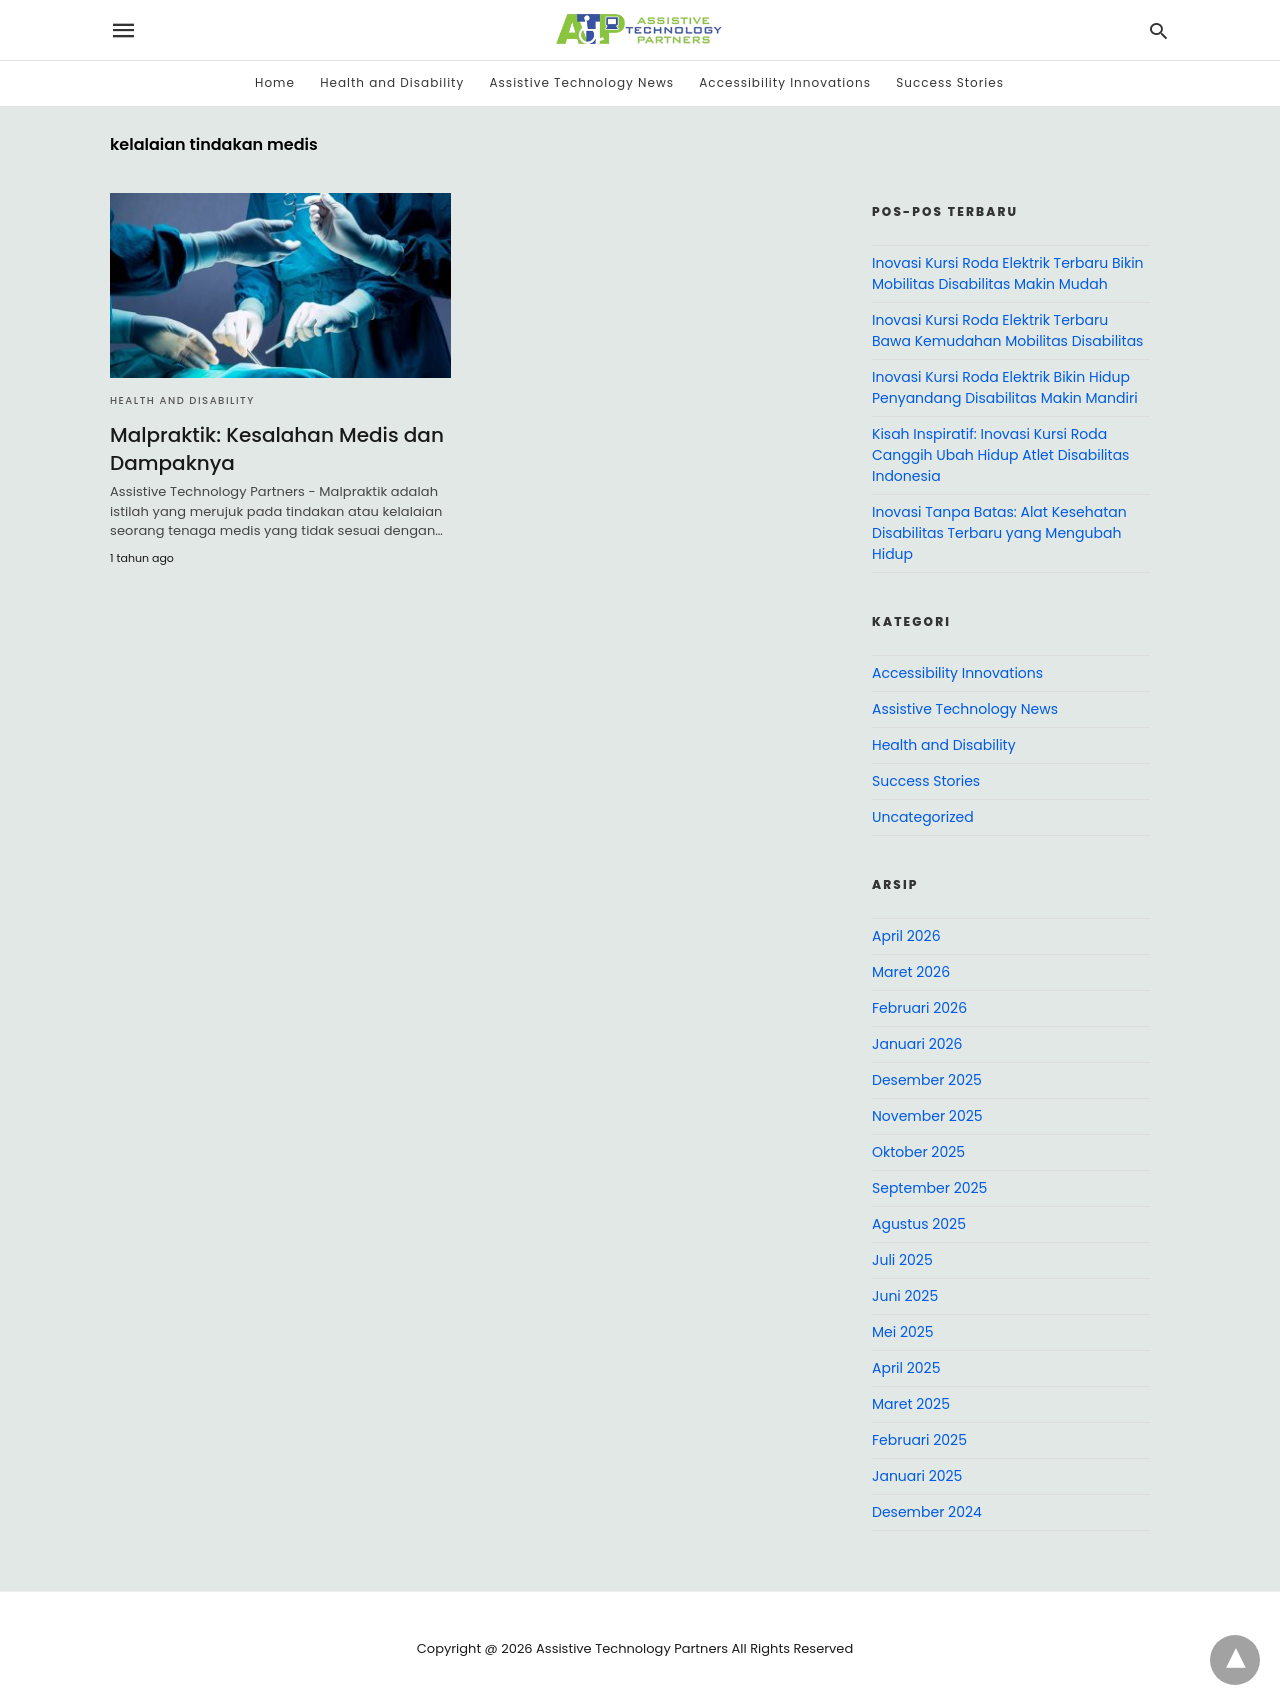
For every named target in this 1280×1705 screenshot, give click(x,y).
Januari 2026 (917, 1044)
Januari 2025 (917, 1476)
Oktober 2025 (918, 1152)
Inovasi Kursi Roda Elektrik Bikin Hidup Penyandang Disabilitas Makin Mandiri (1005, 387)
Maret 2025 (911, 1404)
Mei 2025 (903, 1332)
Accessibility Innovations (785, 82)
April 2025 (906, 1368)
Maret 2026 (911, 972)
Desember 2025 (927, 1080)
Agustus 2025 (919, 1224)
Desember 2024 (927, 1512)
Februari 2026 (919, 1008)
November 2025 (927, 1116)
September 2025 (929, 1188)
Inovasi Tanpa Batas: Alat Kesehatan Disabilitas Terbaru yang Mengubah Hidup (999, 533)
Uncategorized (923, 817)
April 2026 (906, 936)
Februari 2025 (919, 1440)
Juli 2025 (902, 1260)
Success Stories (950, 82)
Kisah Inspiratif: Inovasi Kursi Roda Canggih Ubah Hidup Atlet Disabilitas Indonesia (1000, 455)
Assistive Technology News (582, 82)
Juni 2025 (905, 1296)
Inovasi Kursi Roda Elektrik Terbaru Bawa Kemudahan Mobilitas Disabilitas (1007, 330)
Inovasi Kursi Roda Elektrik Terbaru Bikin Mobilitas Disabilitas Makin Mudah (1008, 273)
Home (275, 82)
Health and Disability (392, 82)
